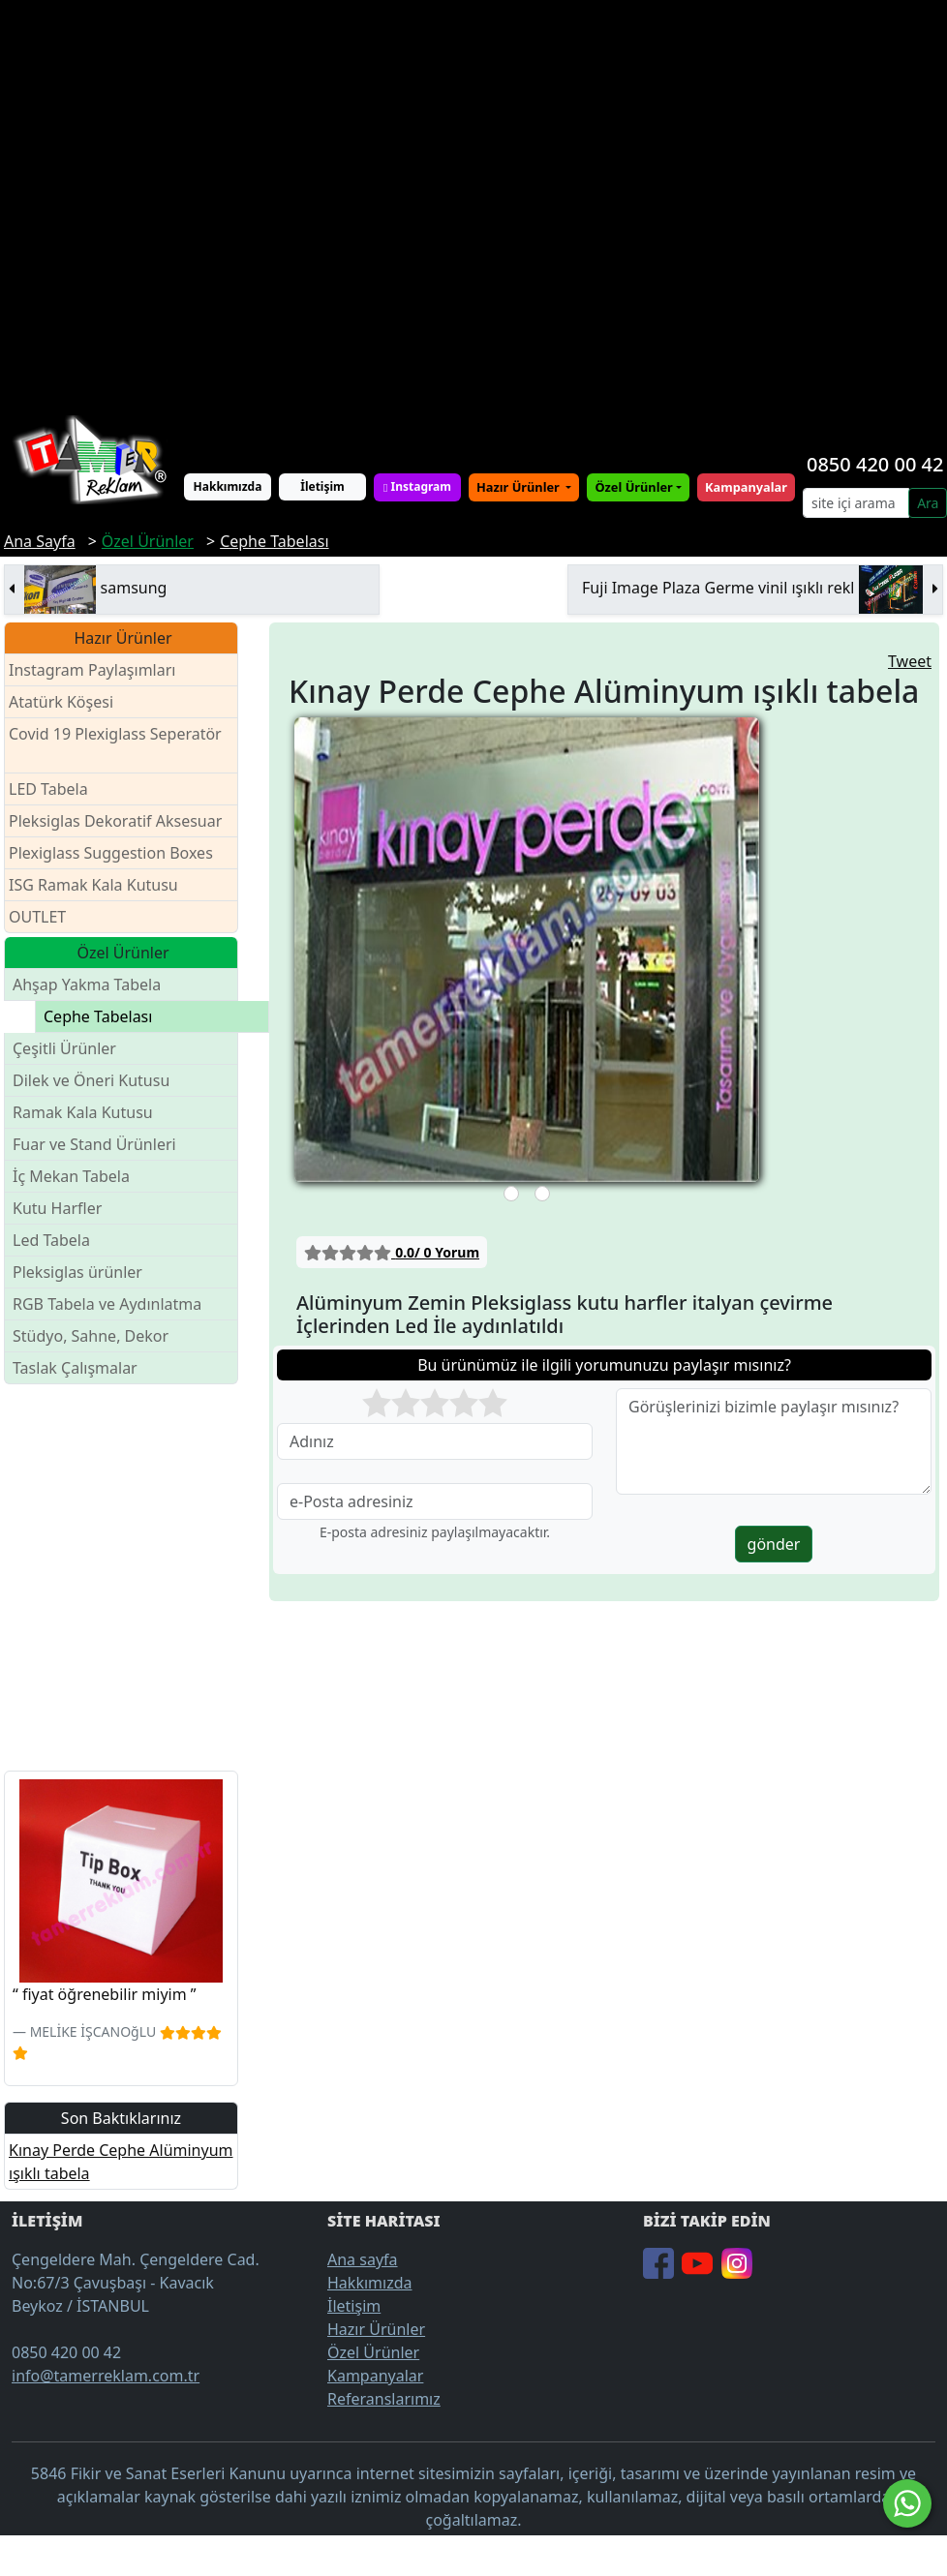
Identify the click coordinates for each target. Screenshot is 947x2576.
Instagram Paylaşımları (100, 670)
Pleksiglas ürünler (77, 1272)
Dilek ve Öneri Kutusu (91, 1080)
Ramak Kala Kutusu (83, 1112)
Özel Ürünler (373, 2352)
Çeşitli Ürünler (64, 1048)
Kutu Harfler (57, 1208)
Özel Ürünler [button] (633, 487)
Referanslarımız (384, 2398)
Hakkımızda (228, 486)
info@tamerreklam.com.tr (105, 2375)
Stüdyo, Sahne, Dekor (90, 1336)
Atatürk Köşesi (61, 701)
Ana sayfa (362, 2259)
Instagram (417, 486)
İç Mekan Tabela (71, 1176)
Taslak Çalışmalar (75, 1368)
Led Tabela (51, 1240)
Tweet (910, 661)
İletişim (322, 486)
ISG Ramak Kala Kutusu (93, 884)
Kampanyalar (375, 2375)
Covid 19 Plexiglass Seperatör (115, 746)
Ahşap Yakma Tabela (87, 984)
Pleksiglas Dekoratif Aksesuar (115, 821)
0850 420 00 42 (875, 464)
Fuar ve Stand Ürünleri (94, 1144)
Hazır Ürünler (519, 487)
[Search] (856, 503)
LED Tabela (48, 789)
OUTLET (37, 916)
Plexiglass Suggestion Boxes (111, 853)
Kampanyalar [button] (746, 487)
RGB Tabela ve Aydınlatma (107, 1304)
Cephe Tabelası (98, 1016)
